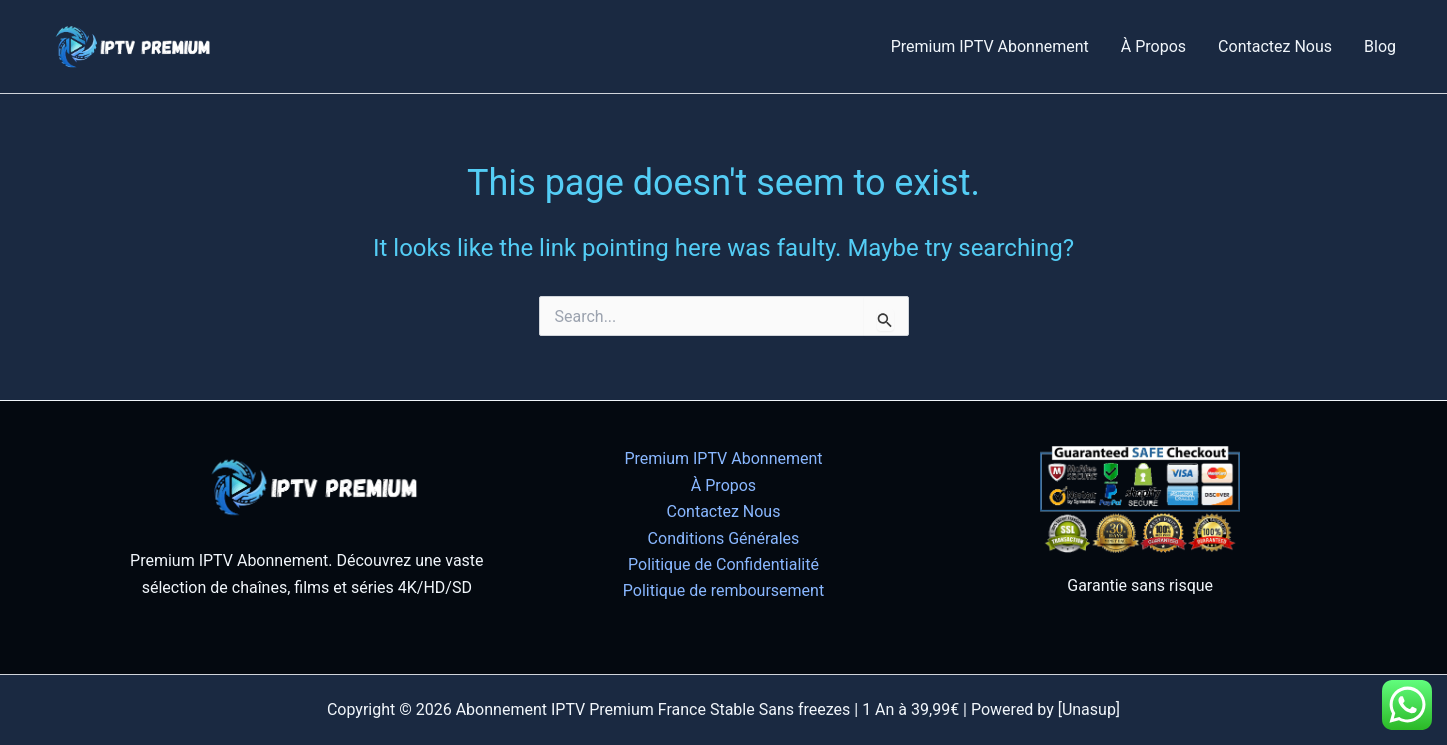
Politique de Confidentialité (723, 564)
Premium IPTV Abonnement (990, 46)
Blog (1380, 46)
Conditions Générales (724, 538)
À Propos (1153, 46)
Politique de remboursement (723, 590)
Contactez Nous (1275, 46)
